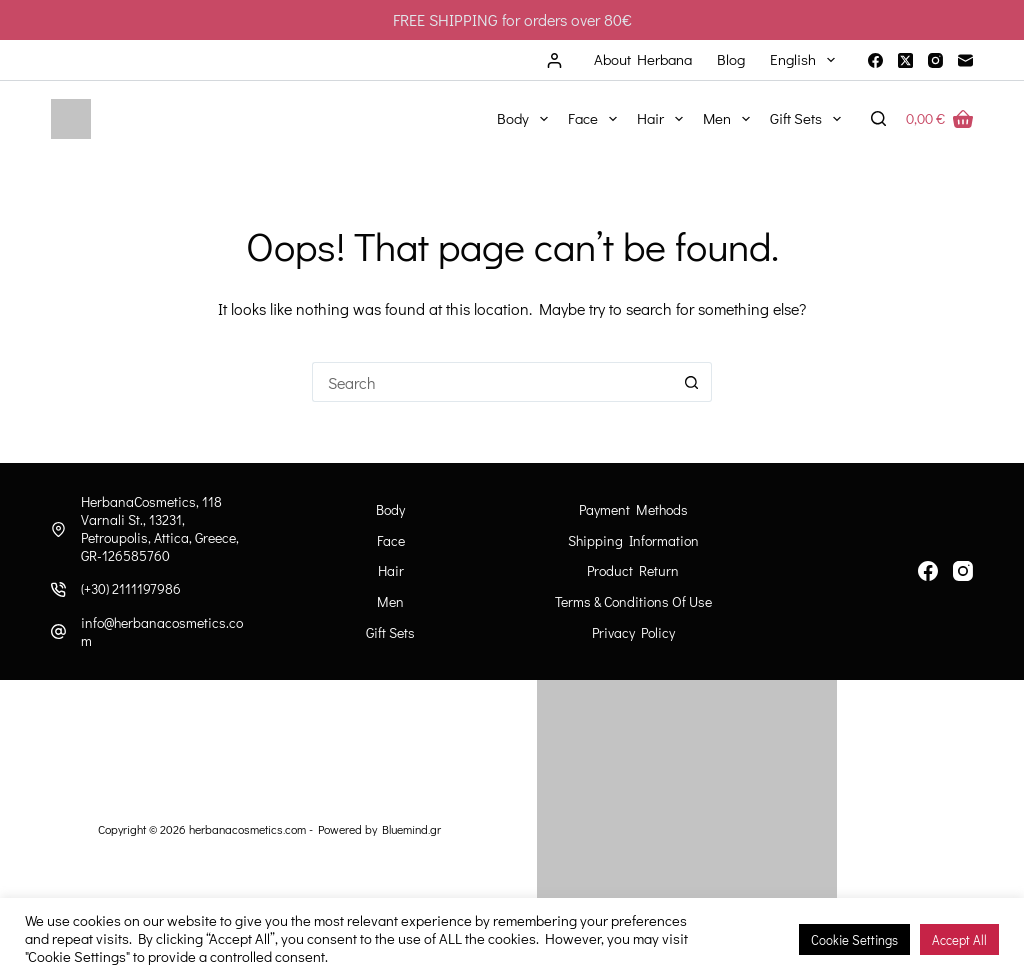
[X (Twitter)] (905, 60)
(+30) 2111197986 (131, 588)
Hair (664, 119)
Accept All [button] (959, 939)
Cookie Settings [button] (854, 939)
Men (730, 119)
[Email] (965, 60)
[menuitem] (803, 60)
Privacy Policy (633, 633)
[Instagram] (935, 60)
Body (526, 119)
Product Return (633, 571)
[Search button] (692, 382)
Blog (731, 59)
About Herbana (643, 59)
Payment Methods (633, 510)
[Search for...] (492, 382)
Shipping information (633, 541)
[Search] (878, 118)
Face (596, 119)
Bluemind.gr (411, 829)
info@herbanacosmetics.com (162, 631)
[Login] (554, 60)
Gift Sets (809, 119)
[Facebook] (875, 60)
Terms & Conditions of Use (633, 602)
